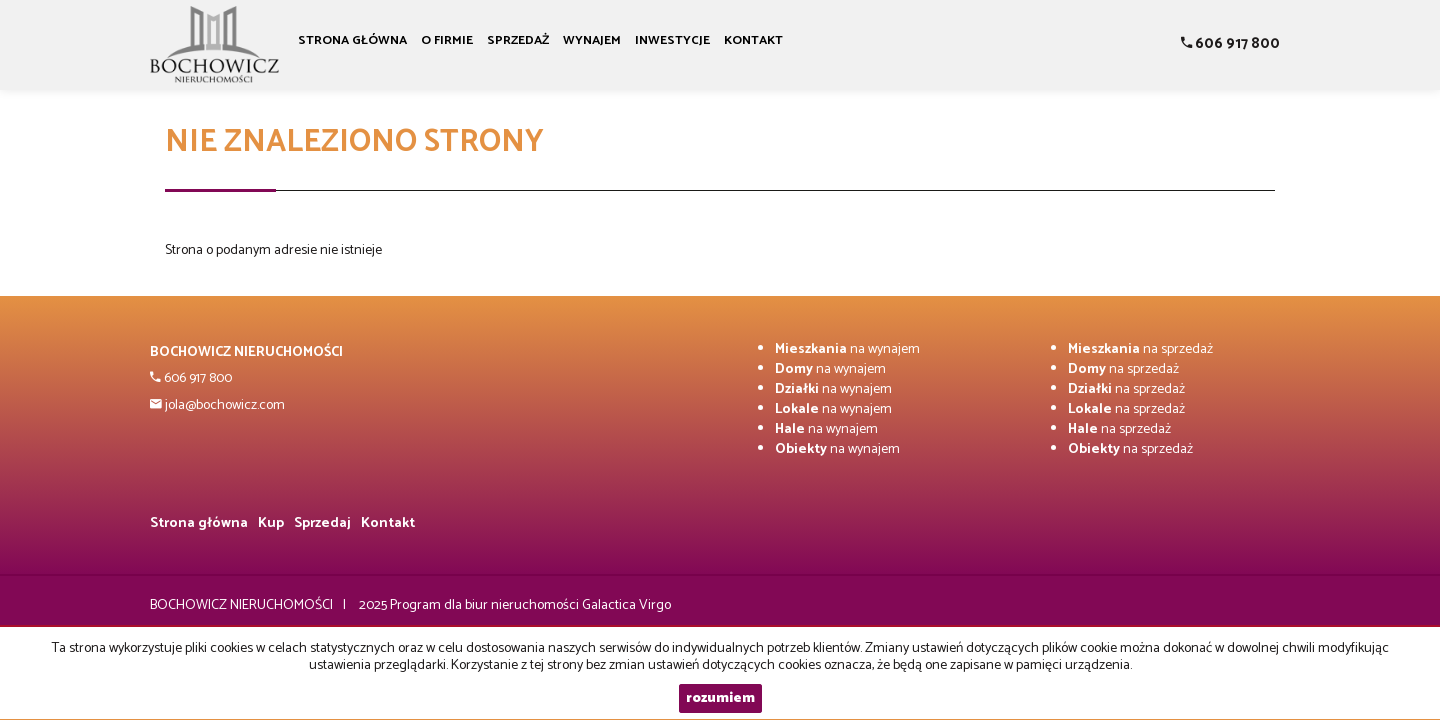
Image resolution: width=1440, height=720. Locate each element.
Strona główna (352, 40)
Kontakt (753, 40)
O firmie (447, 40)
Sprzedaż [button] (518, 40)
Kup (271, 523)
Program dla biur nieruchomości (486, 605)
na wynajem (847, 349)
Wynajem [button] (592, 40)
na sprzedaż (1140, 349)
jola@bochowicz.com (223, 405)
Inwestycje (672, 40)
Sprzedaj (322, 523)
